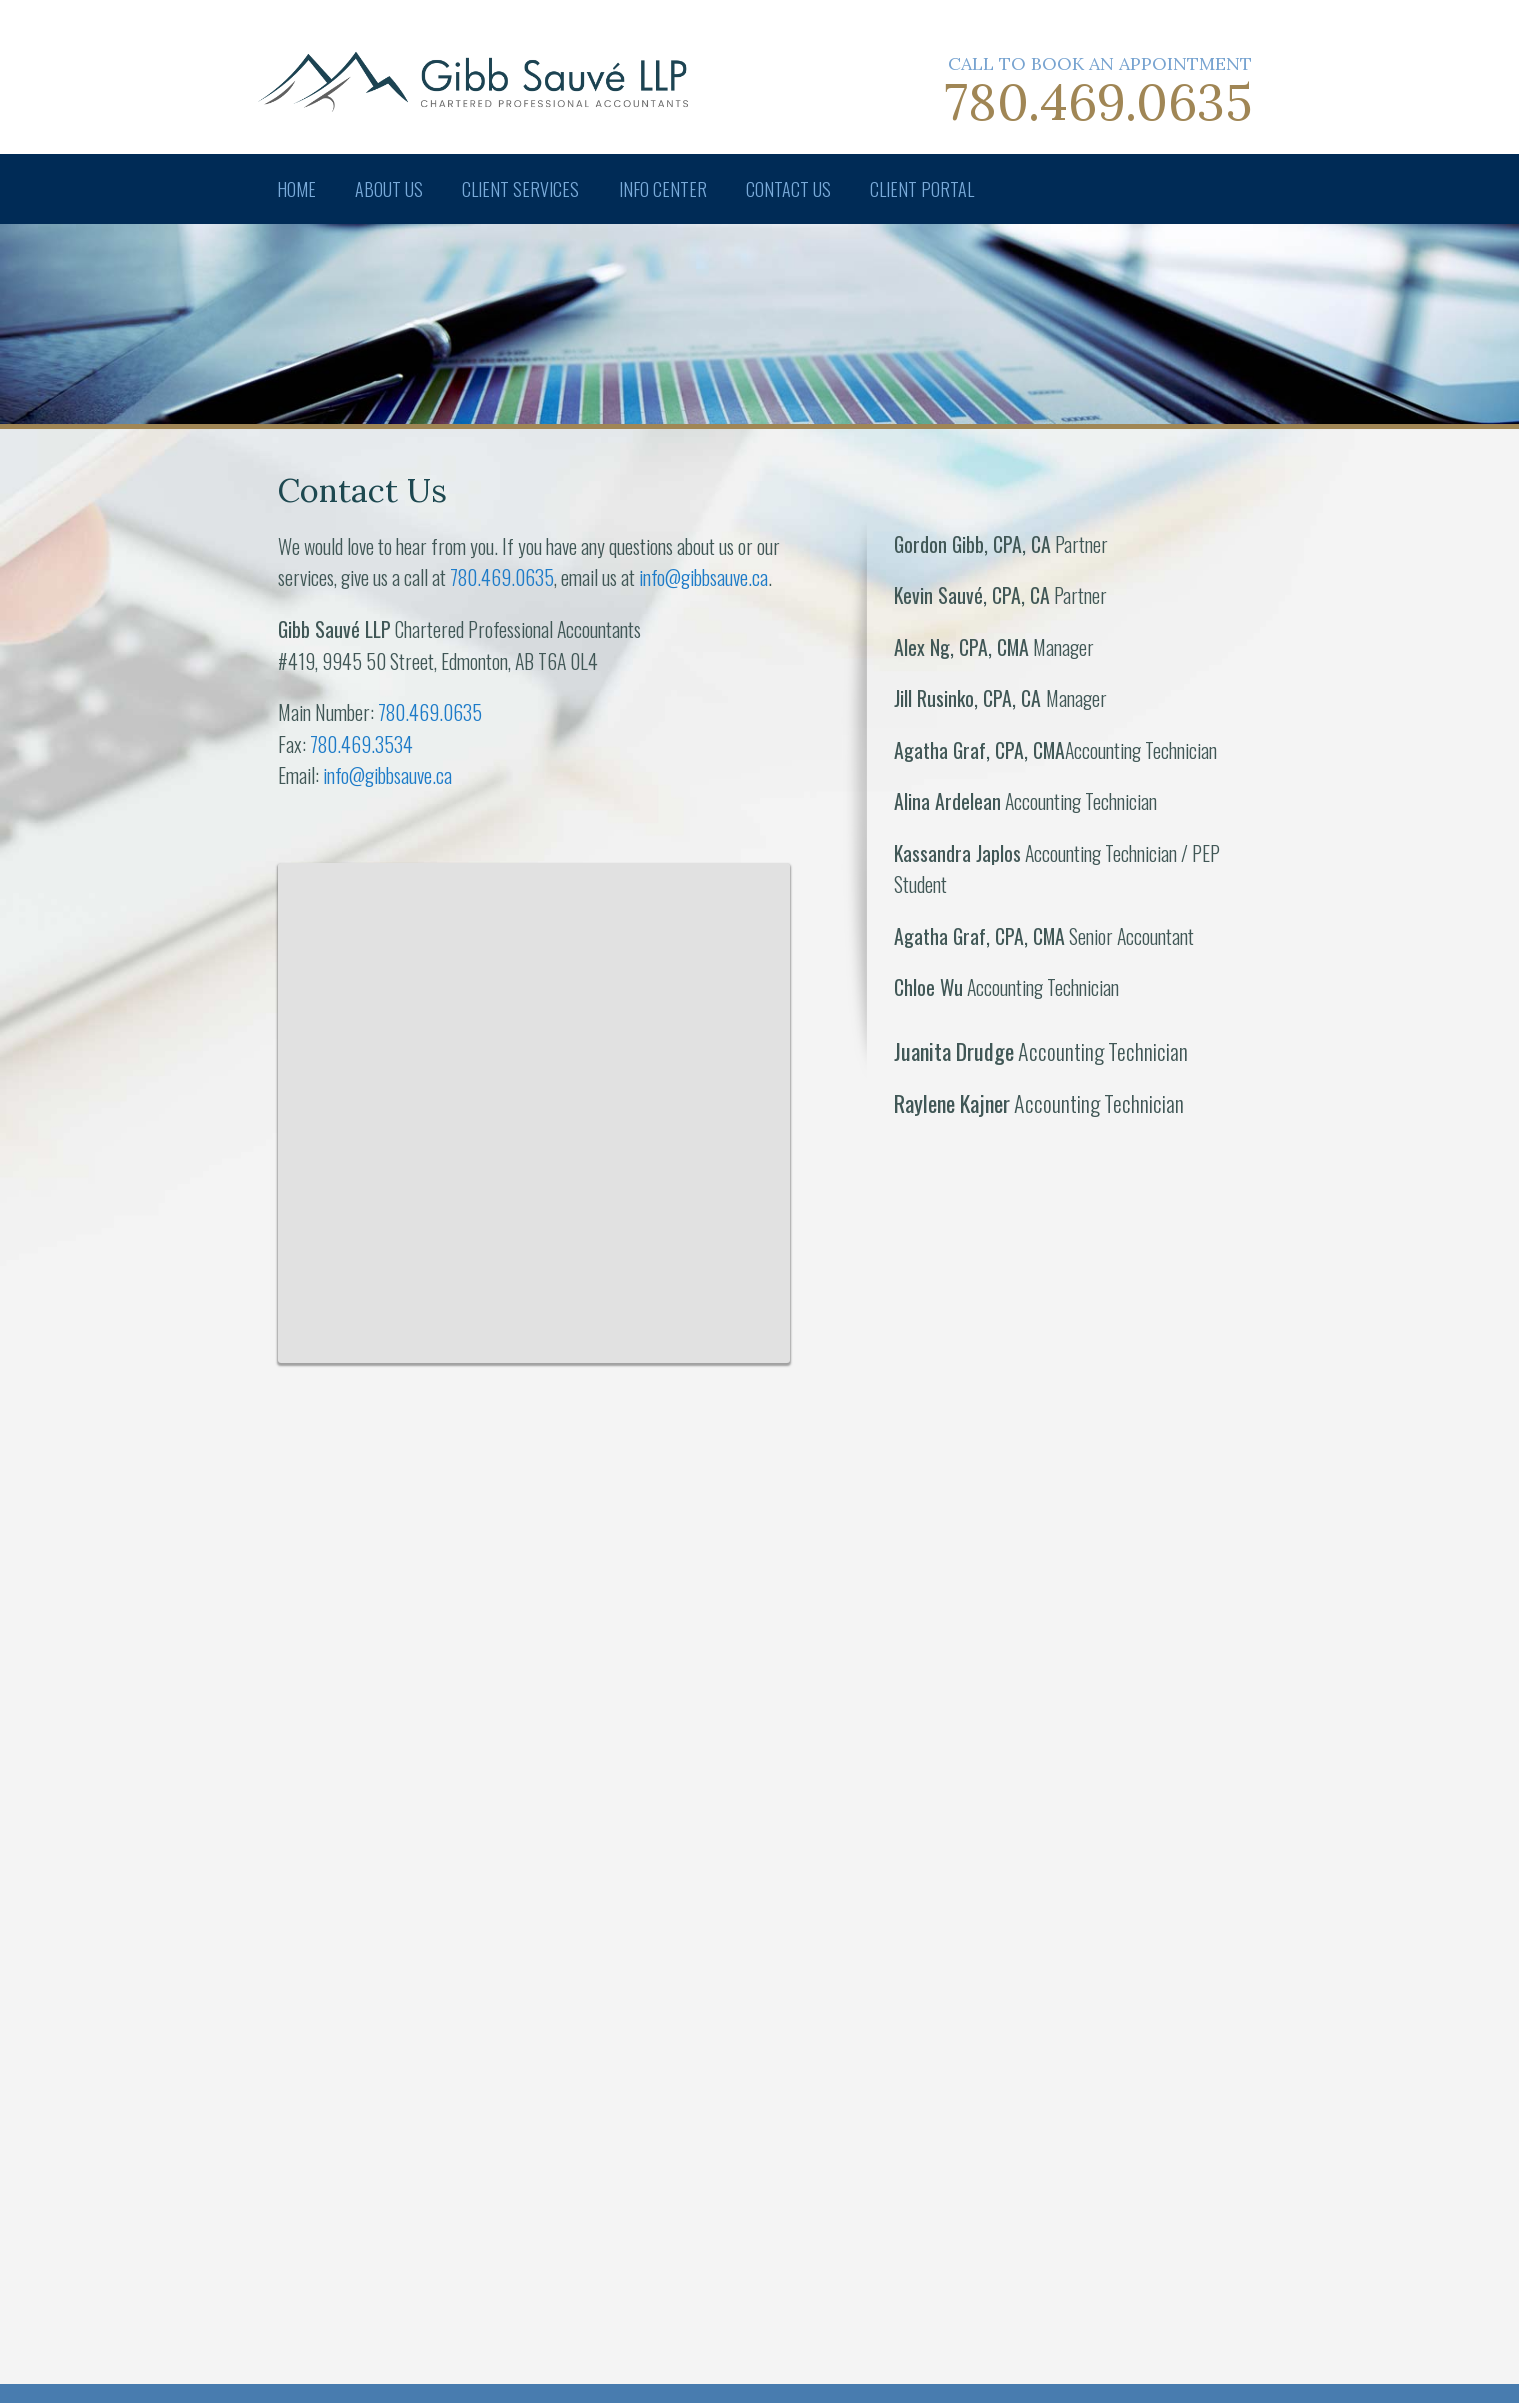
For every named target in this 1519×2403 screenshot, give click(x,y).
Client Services (525, 189)
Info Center (668, 189)
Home (297, 189)
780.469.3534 (361, 744)
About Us (392, 189)
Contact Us (795, 189)
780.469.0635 (1098, 101)
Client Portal (931, 189)
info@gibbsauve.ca (703, 577)
